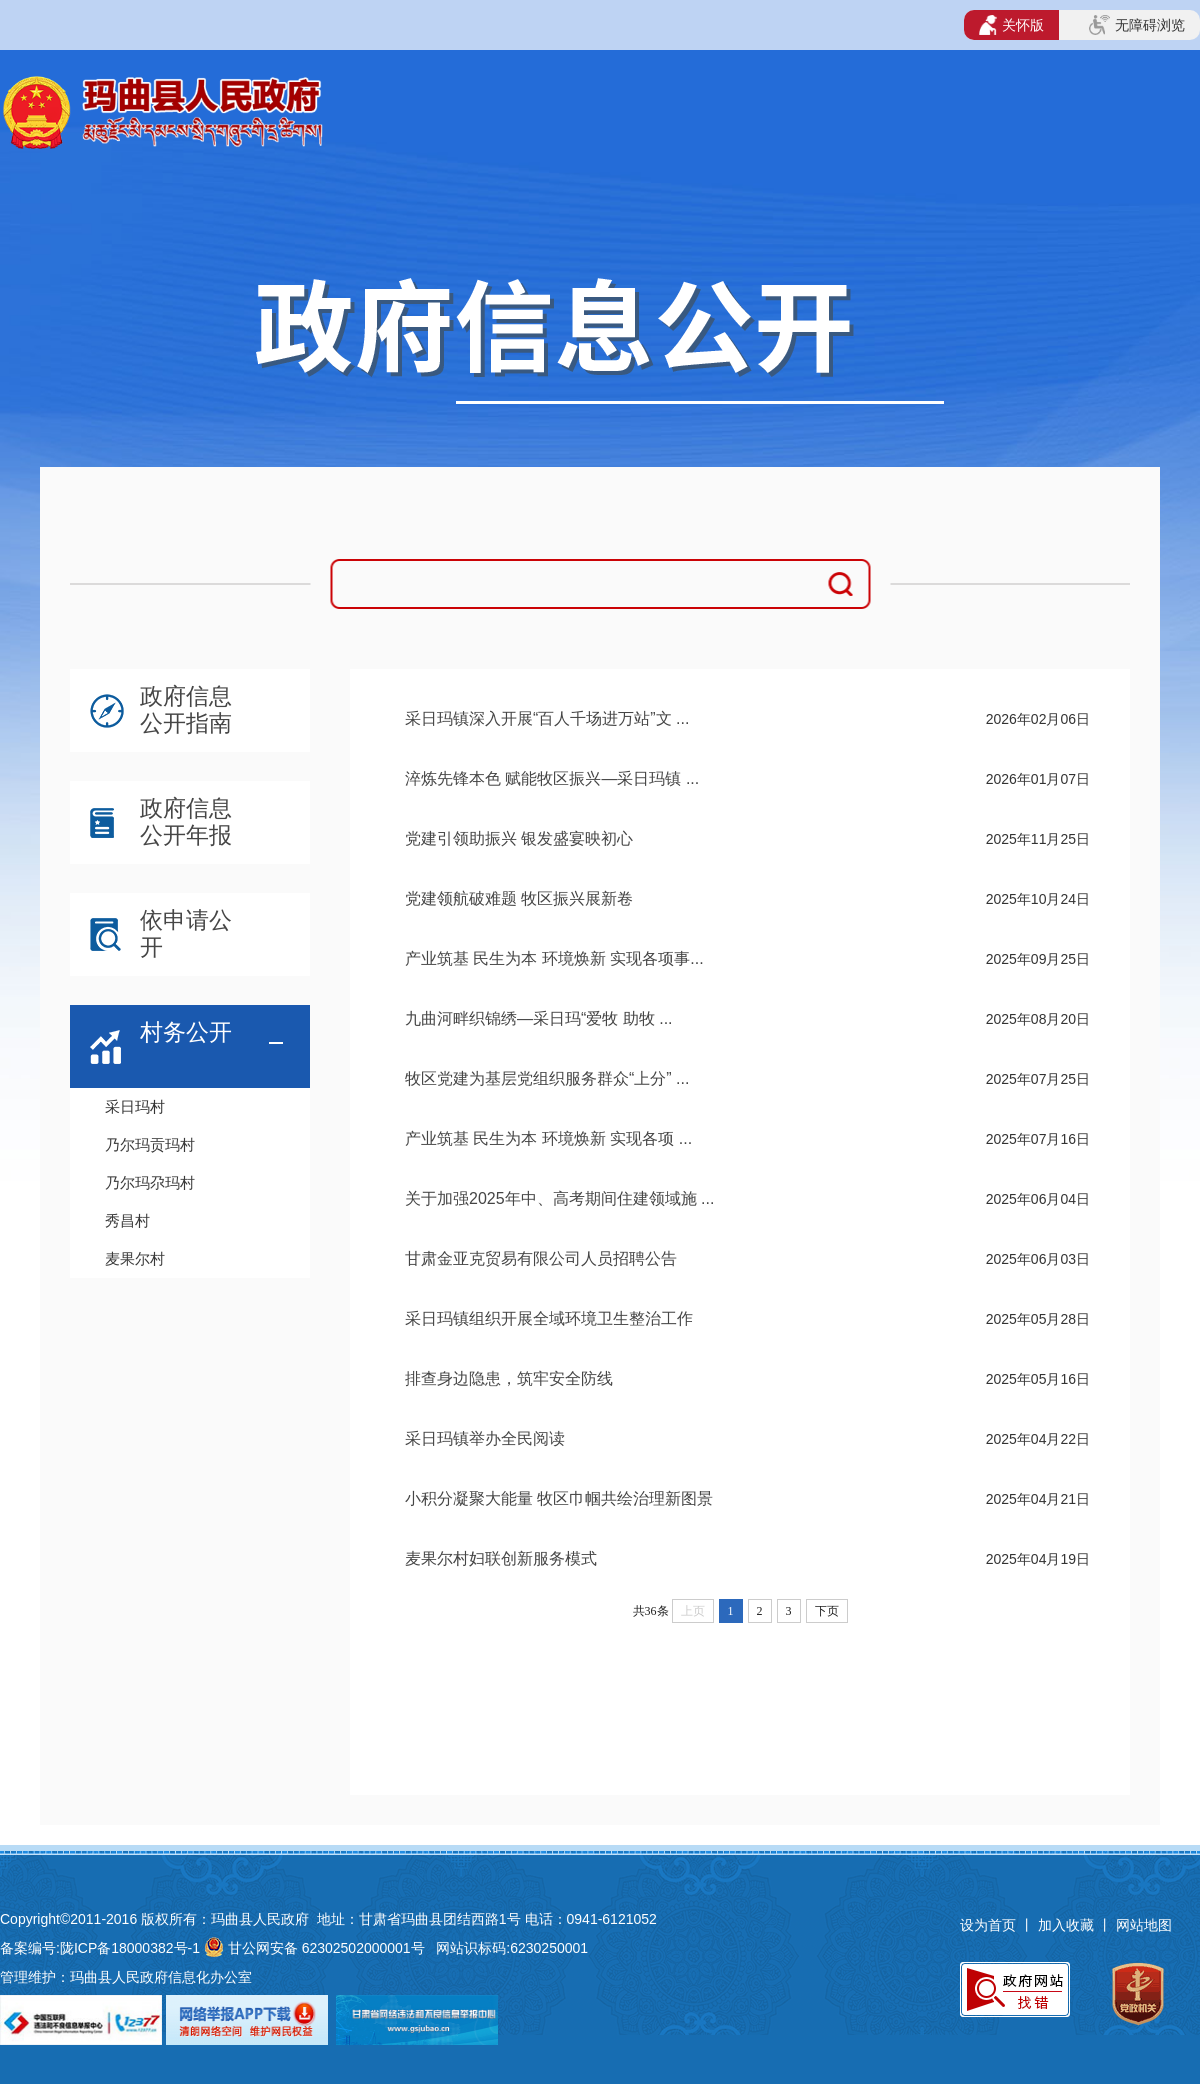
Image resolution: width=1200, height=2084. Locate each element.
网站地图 (1144, 1925)
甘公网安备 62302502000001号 (326, 1948)
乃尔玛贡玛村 (150, 1144)
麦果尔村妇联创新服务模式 (501, 1558)
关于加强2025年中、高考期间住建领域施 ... (559, 1198)
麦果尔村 (135, 1258)
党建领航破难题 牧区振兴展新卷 (519, 898)
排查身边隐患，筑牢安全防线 (509, 1378)
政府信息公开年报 (186, 821)
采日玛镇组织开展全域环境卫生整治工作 (549, 1318)
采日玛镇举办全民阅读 (485, 1438)
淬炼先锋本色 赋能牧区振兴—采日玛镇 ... (552, 778)
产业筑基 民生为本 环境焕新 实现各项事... (554, 958)
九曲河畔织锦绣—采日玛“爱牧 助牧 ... (539, 1018)
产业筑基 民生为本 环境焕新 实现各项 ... (548, 1138)
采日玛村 (135, 1106)
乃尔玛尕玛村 (150, 1182)
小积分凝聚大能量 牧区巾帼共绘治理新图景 (559, 1498)
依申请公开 (186, 933)
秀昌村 (127, 1220)
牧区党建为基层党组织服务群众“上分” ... (547, 1078)
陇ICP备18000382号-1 (130, 1948)
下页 (827, 1611)
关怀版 (1011, 25)
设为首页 (988, 1925)
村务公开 (186, 1032)
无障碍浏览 (1137, 25)
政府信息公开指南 (186, 709)
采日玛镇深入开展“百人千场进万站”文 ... (547, 718)
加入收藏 (1068, 1925)
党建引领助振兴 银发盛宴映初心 (519, 838)
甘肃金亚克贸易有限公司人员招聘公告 (541, 1258)
